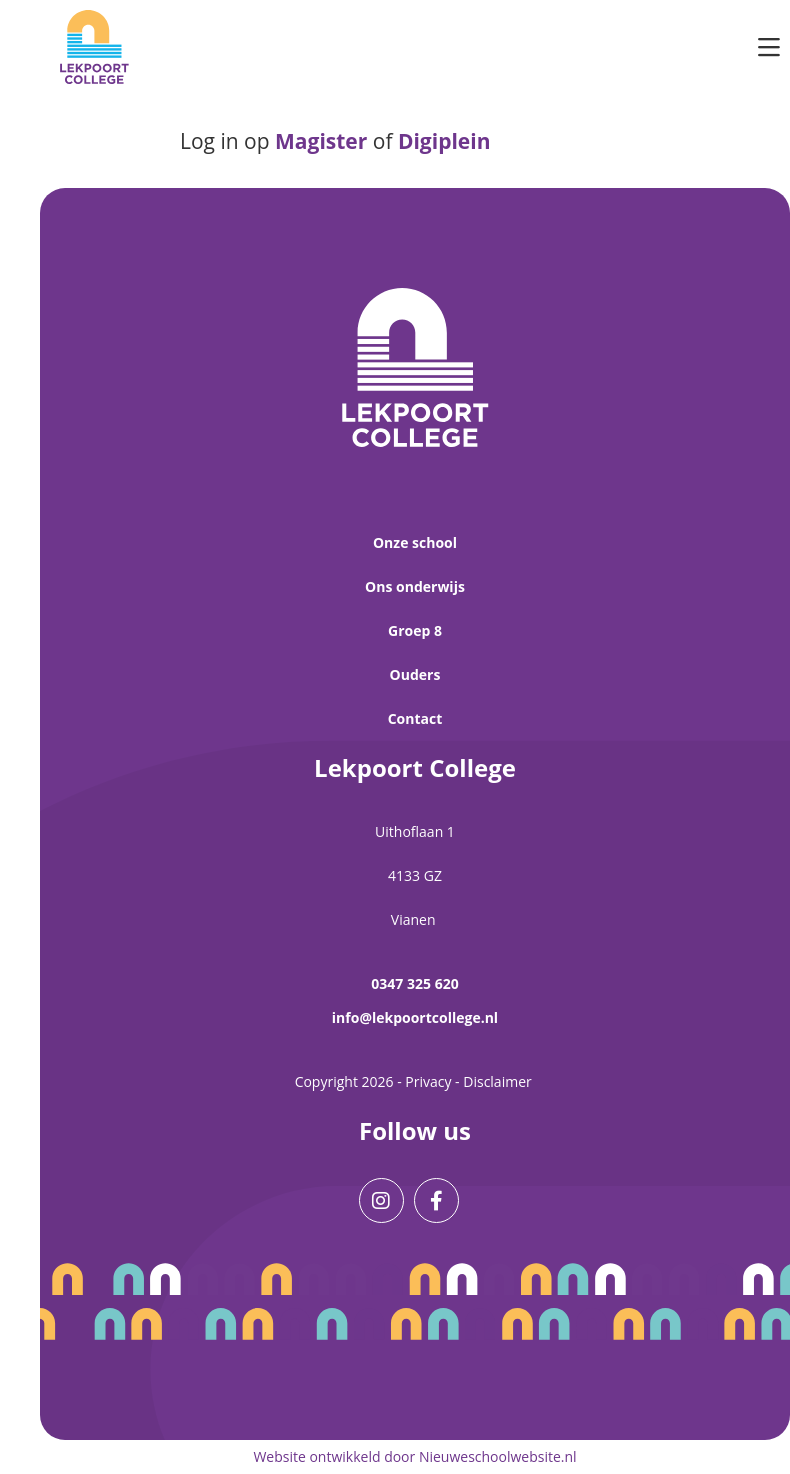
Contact (415, 718)
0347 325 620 (414, 983)
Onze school (415, 542)
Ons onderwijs (415, 586)
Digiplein (444, 141)
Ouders (415, 674)
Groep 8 (415, 630)
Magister (321, 141)
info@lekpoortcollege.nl (415, 1017)
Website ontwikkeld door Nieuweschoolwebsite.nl (414, 1456)
